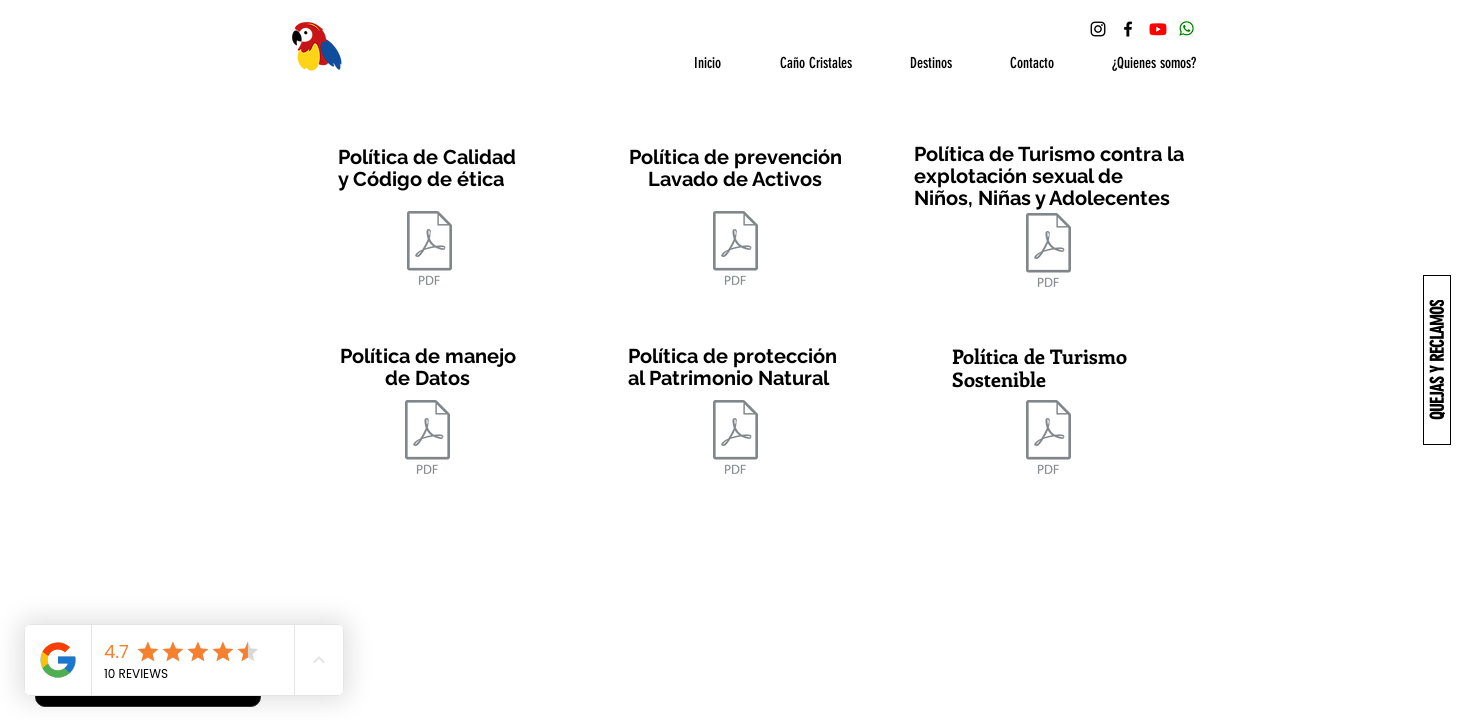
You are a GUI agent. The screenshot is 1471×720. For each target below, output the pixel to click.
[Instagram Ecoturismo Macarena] (1098, 29)
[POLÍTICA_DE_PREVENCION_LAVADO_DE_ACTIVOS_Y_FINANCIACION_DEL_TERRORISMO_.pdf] (735, 250)
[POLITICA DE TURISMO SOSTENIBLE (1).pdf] (1049, 439)
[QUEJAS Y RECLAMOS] (1437, 360)
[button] (801, 63)
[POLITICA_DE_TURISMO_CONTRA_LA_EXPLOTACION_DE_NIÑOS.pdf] (1049, 252)
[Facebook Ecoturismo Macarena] (1128, 29)
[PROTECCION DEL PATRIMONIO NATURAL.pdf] (736, 439)
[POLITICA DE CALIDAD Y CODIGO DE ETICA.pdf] (430, 250)
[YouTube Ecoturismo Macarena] (1158, 29)
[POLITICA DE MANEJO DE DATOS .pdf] (427, 439)
